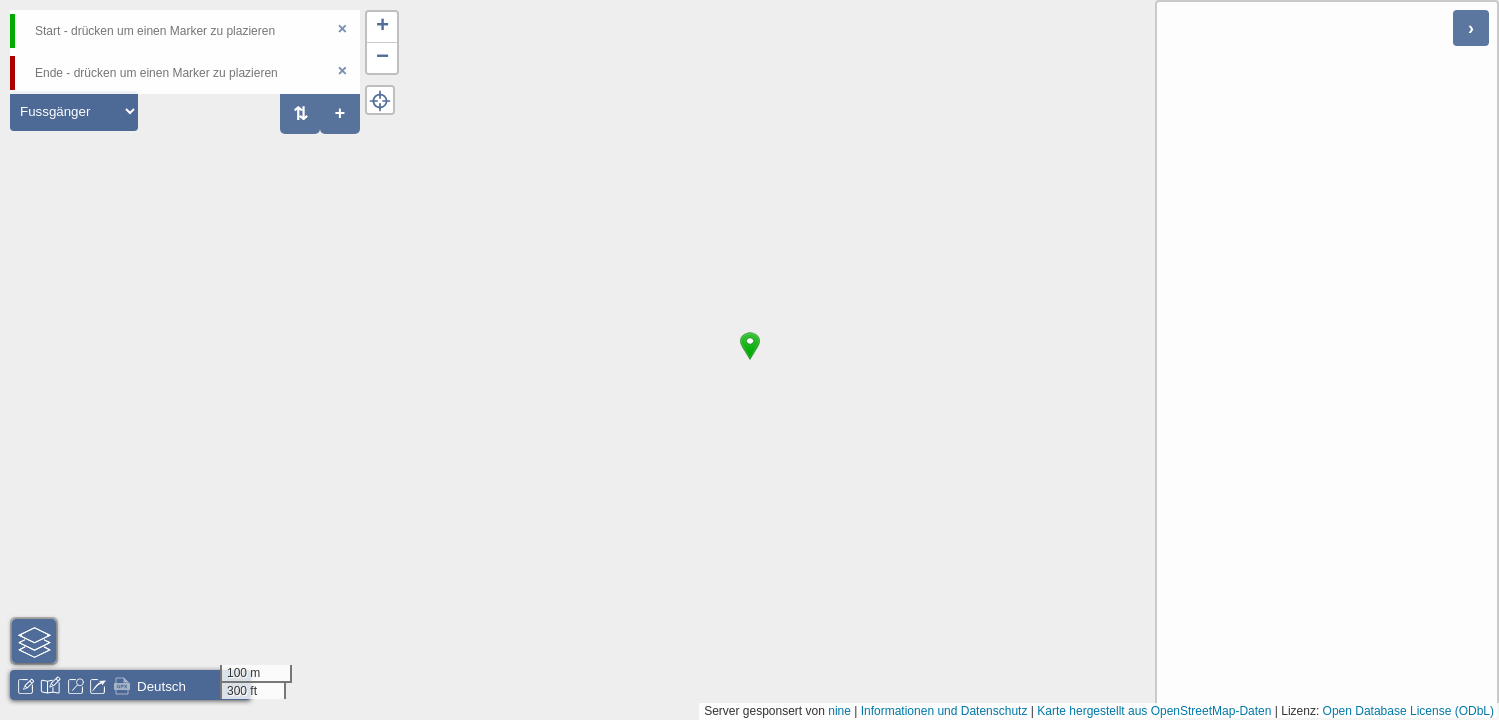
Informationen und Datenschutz (944, 711)
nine (839, 711)
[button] (750, 360)
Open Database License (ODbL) (1408, 711)
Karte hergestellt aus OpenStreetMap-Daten (1154, 711)
